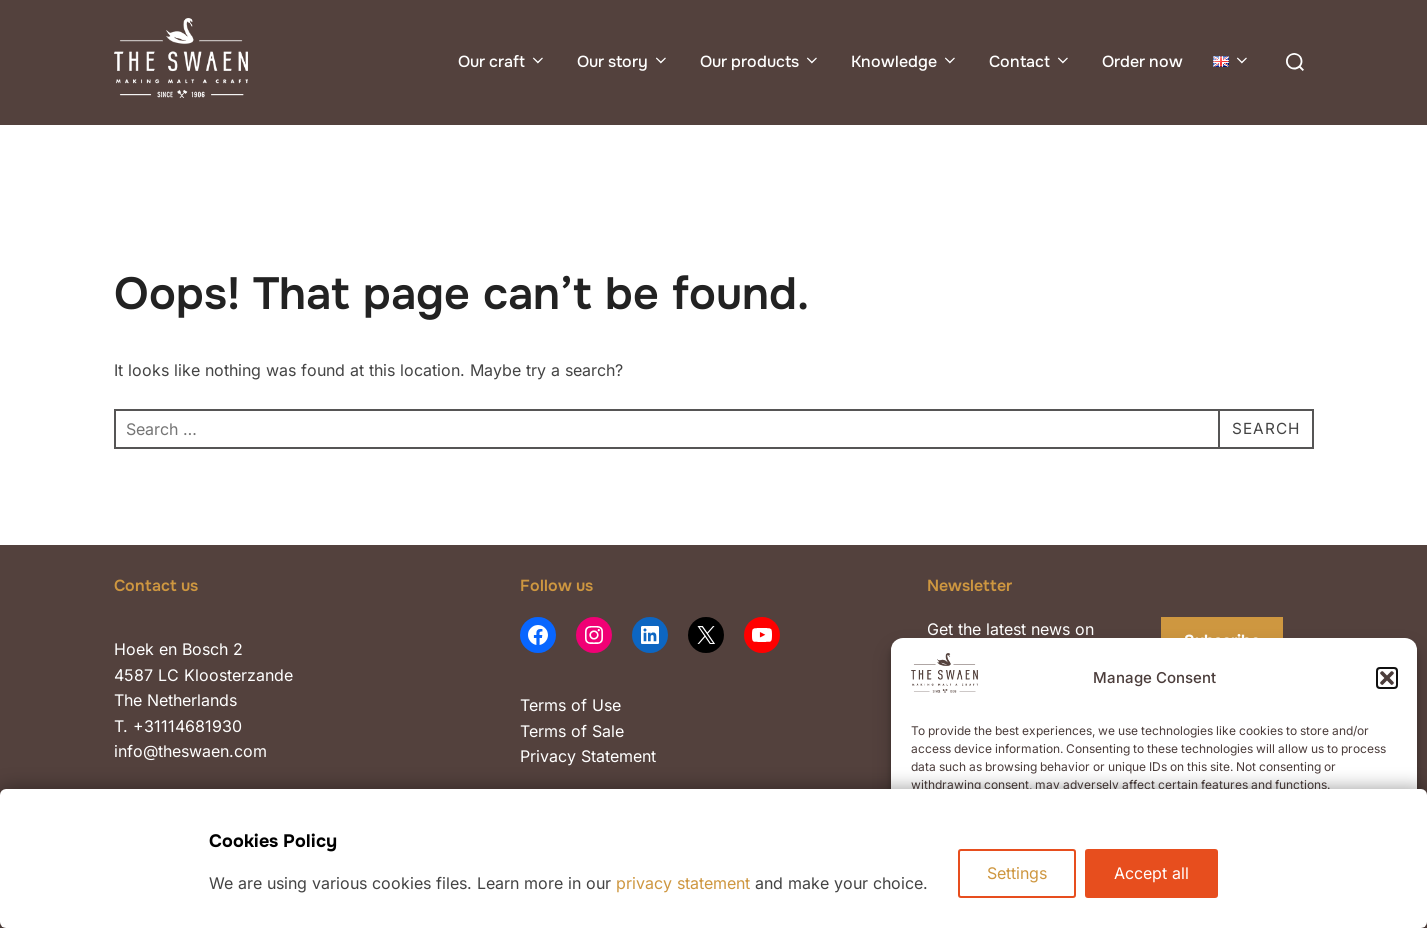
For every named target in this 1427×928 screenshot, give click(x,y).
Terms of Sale (572, 731)
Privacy (550, 756)
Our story (623, 61)
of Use (593, 705)
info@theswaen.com (190, 751)
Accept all (1152, 873)
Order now (1142, 61)
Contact (1030, 61)
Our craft (502, 61)
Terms (543, 705)
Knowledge (905, 61)
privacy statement (683, 883)
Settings (1017, 873)
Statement (618, 756)
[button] (1387, 678)
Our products (760, 61)
